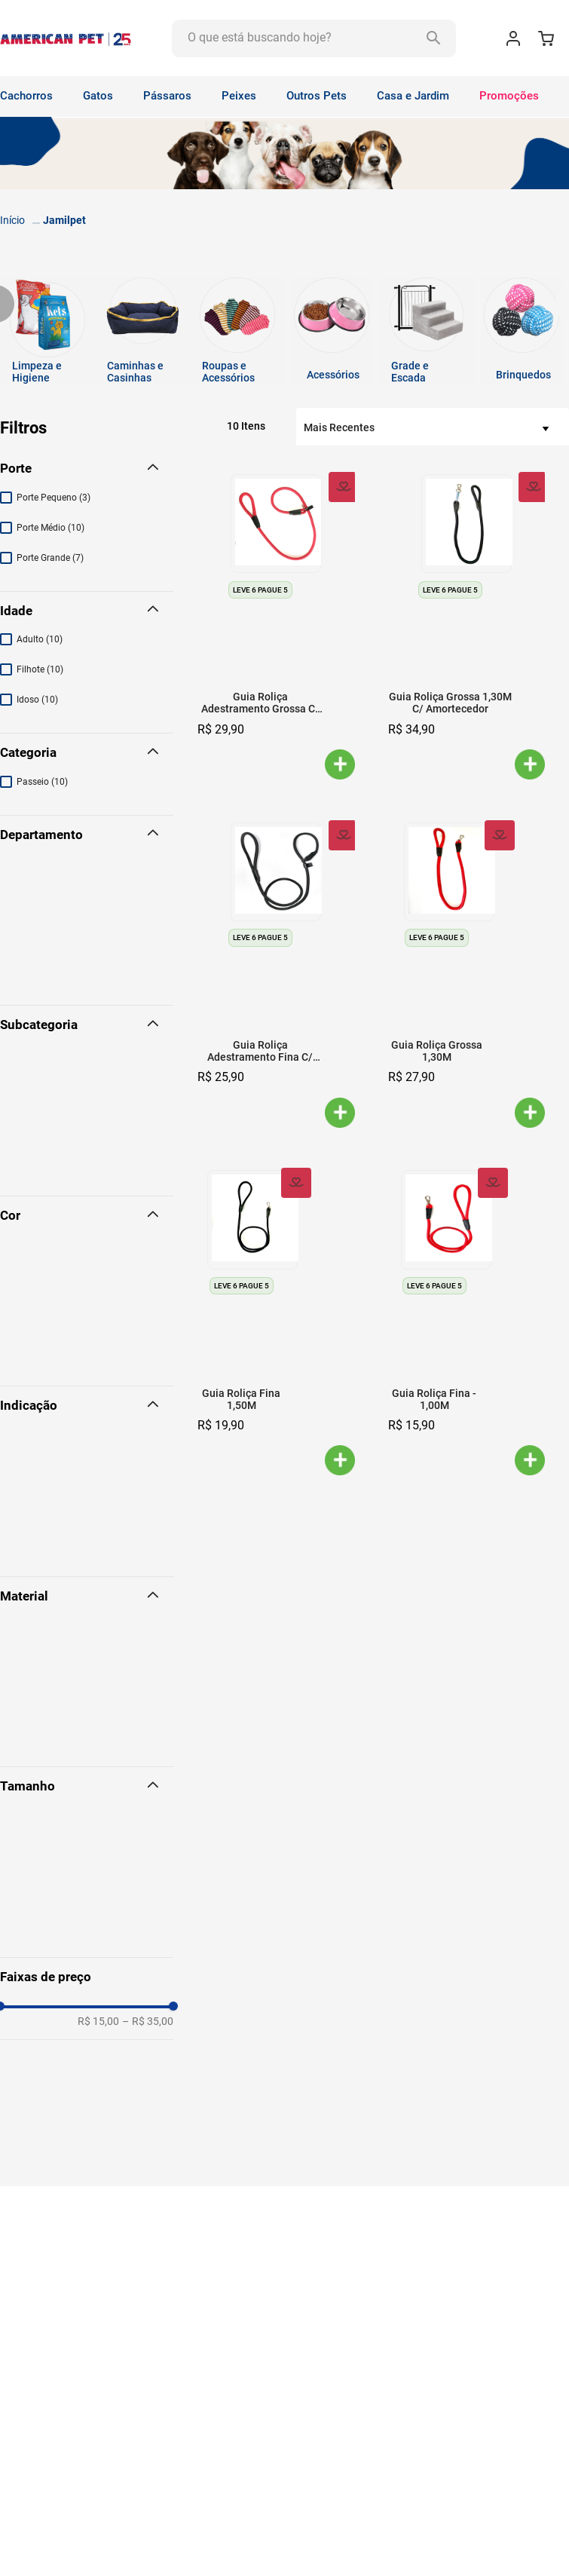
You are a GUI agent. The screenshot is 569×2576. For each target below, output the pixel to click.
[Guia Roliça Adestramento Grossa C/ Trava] (276, 625)
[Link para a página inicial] (12, 220)
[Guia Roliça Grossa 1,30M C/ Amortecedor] (467, 625)
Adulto (40, 639)
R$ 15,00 (98, 2021)
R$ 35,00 (147, 2021)
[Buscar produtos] (433, 38)
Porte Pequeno (53, 497)
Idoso (37, 699)
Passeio (42, 781)
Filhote (40, 669)
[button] (86, 468)
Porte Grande (50, 558)
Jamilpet (64, 220)
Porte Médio (50, 527)
